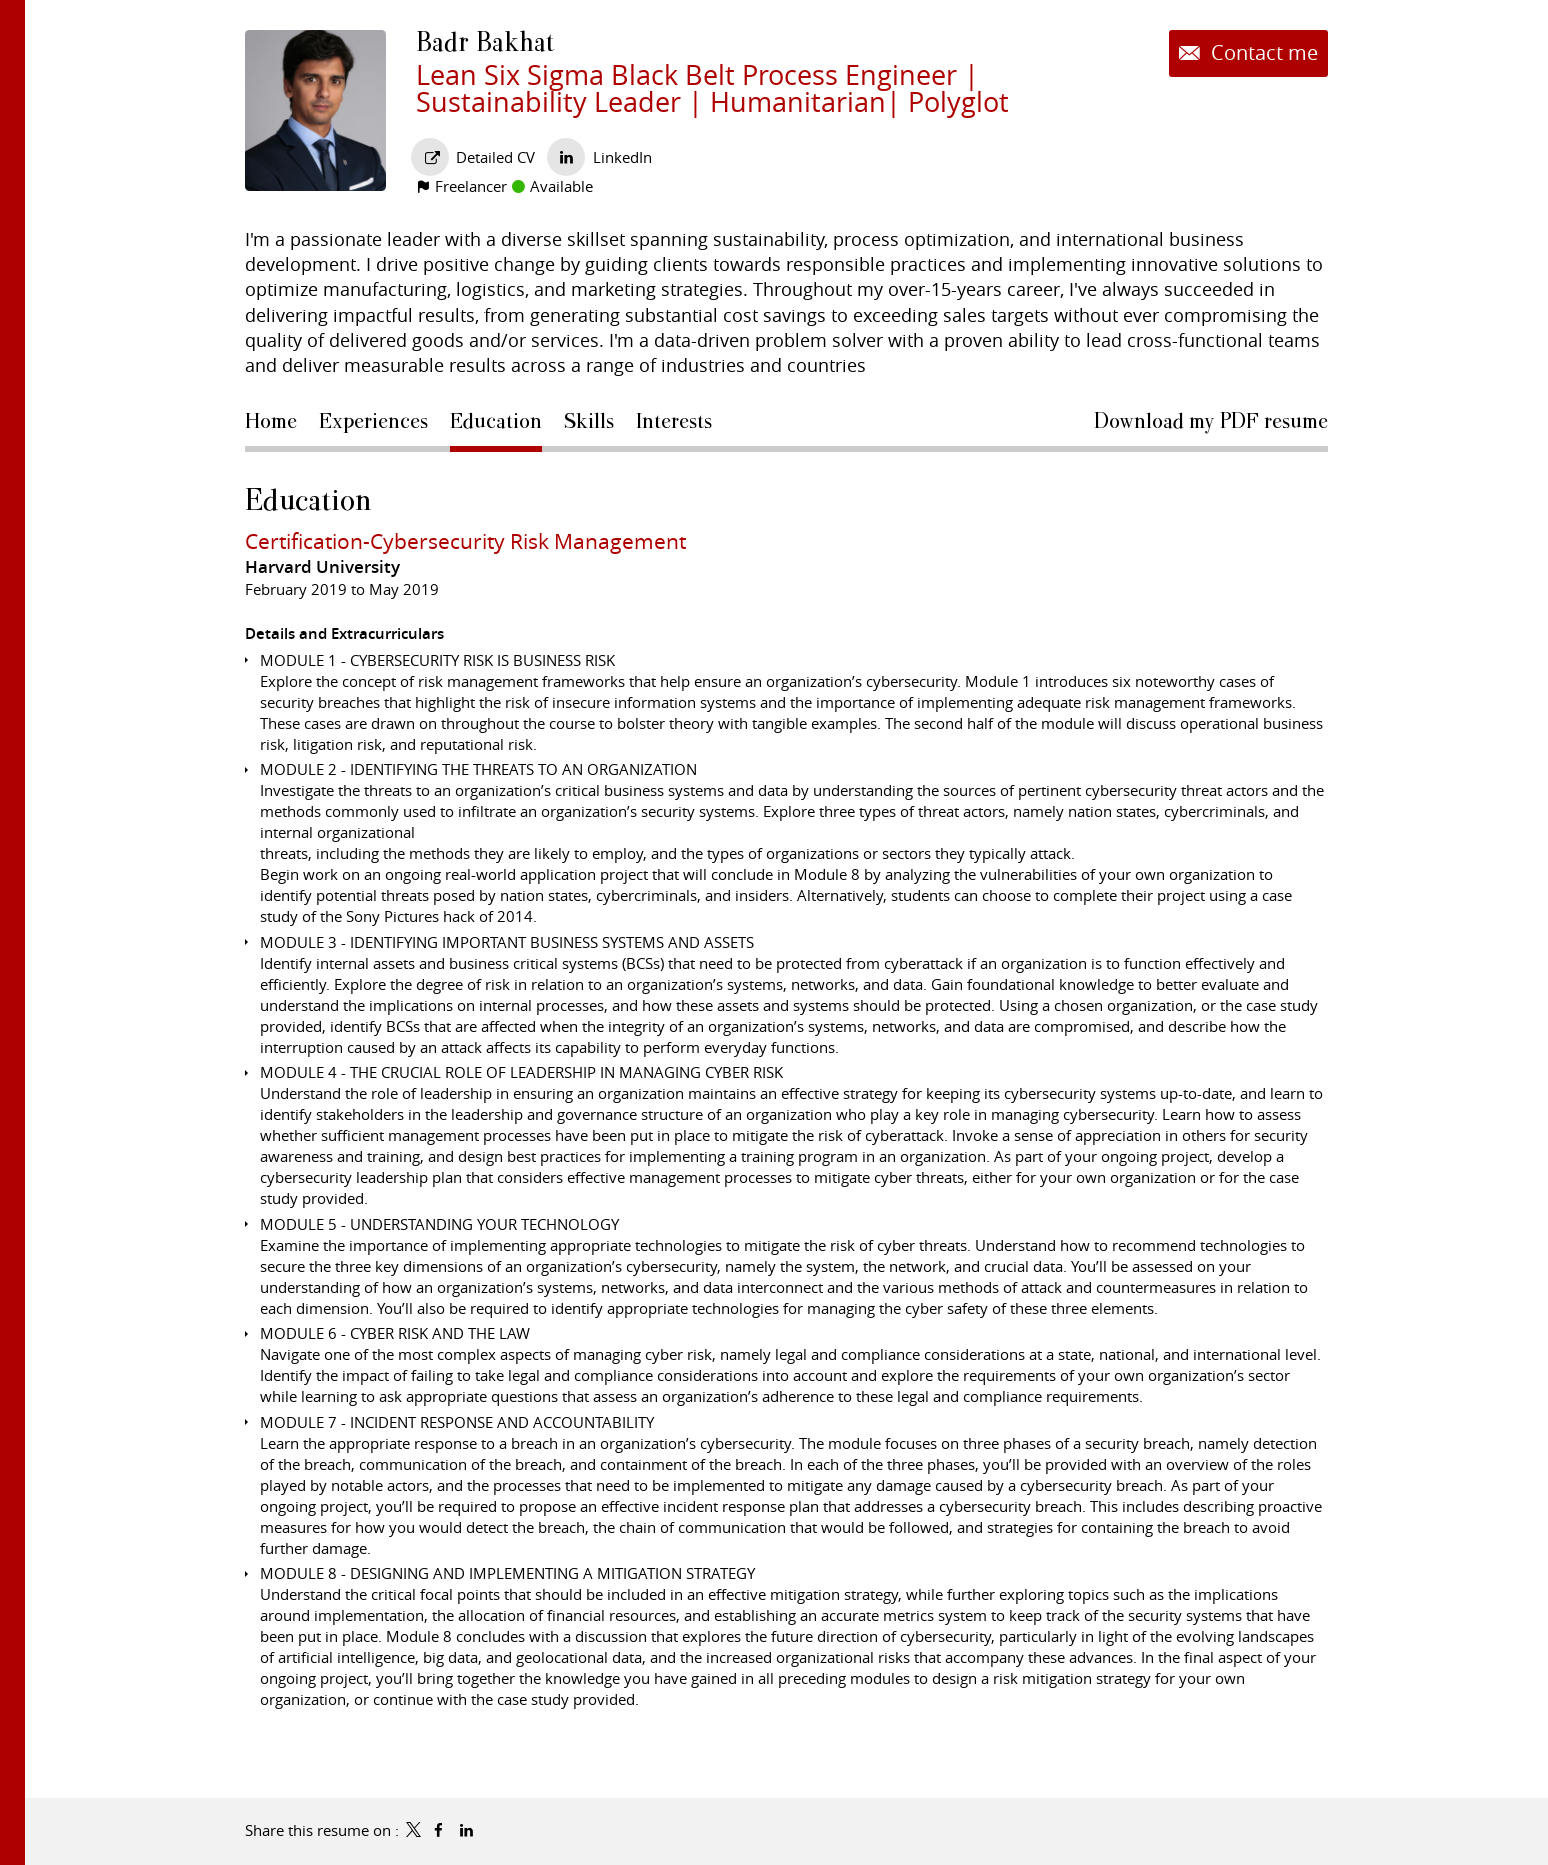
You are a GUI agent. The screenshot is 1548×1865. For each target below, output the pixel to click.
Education (308, 500)
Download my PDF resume (1211, 421)
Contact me (1262, 53)
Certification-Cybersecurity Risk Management (465, 541)
